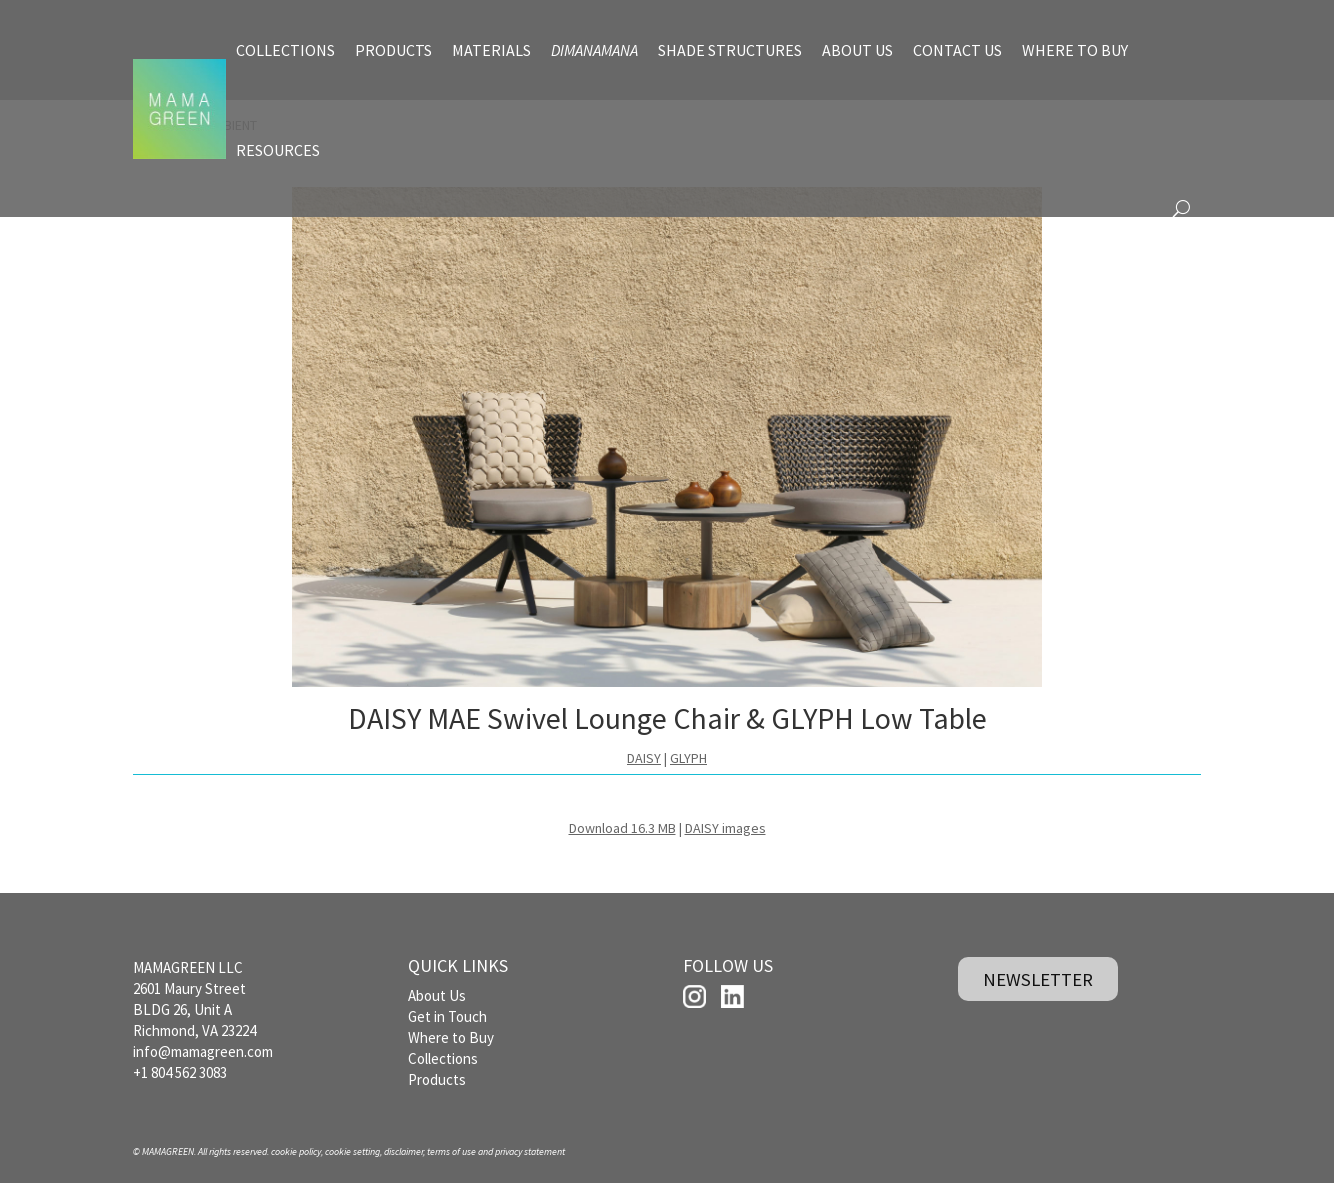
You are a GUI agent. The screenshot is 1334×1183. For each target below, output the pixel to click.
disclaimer (403, 1151)
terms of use (451, 1151)
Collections (443, 1058)
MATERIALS (491, 50)
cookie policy (296, 1151)
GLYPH (688, 758)
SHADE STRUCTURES (730, 50)
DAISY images (725, 828)
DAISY (644, 758)
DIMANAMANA (594, 50)
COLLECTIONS (285, 50)
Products (437, 1079)
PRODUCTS (393, 50)
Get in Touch (447, 1016)
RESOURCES (278, 150)
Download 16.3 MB (622, 828)
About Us (437, 995)
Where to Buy (451, 1037)
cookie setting (352, 1151)
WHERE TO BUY (1075, 50)
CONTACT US (957, 50)
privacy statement (530, 1151)
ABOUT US (857, 50)
